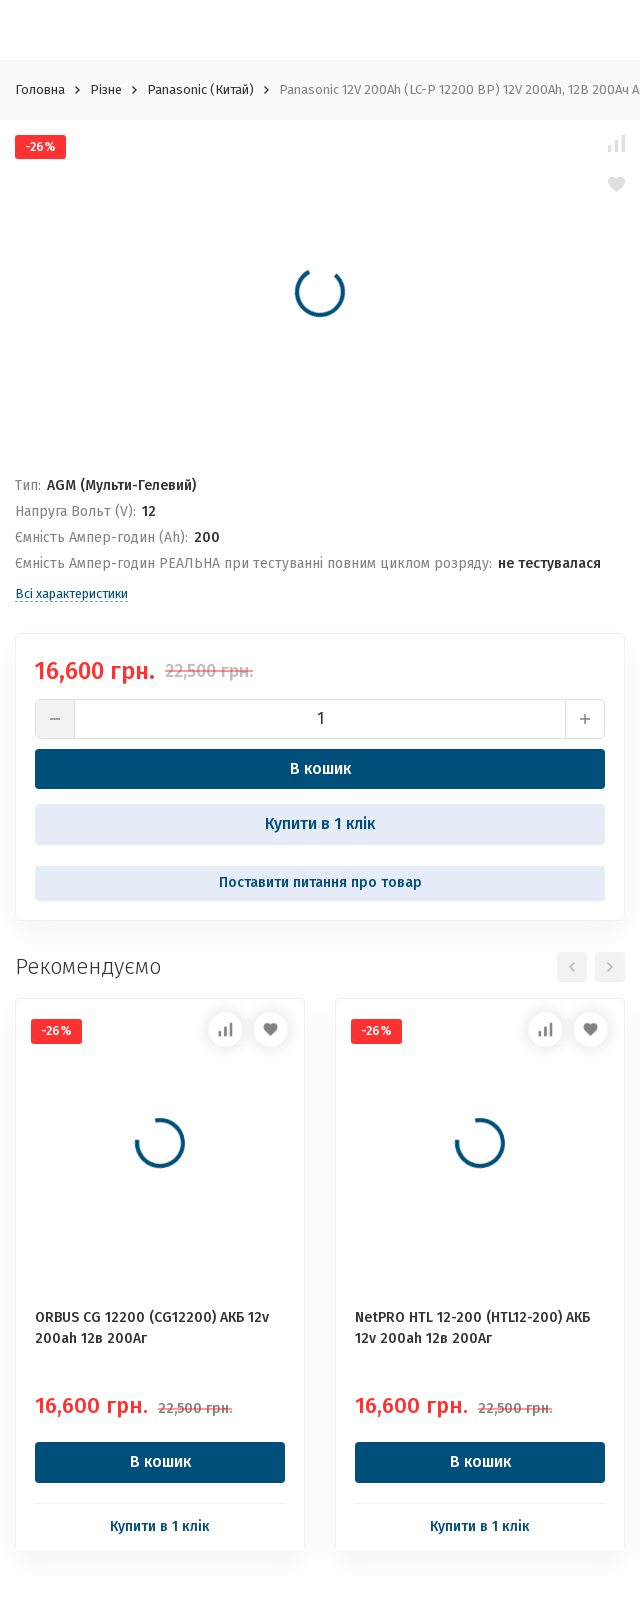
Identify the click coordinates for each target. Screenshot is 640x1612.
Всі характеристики (71, 593)
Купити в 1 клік (320, 823)
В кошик (320, 768)
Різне (106, 89)
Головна (40, 89)
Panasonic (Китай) (200, 89)
